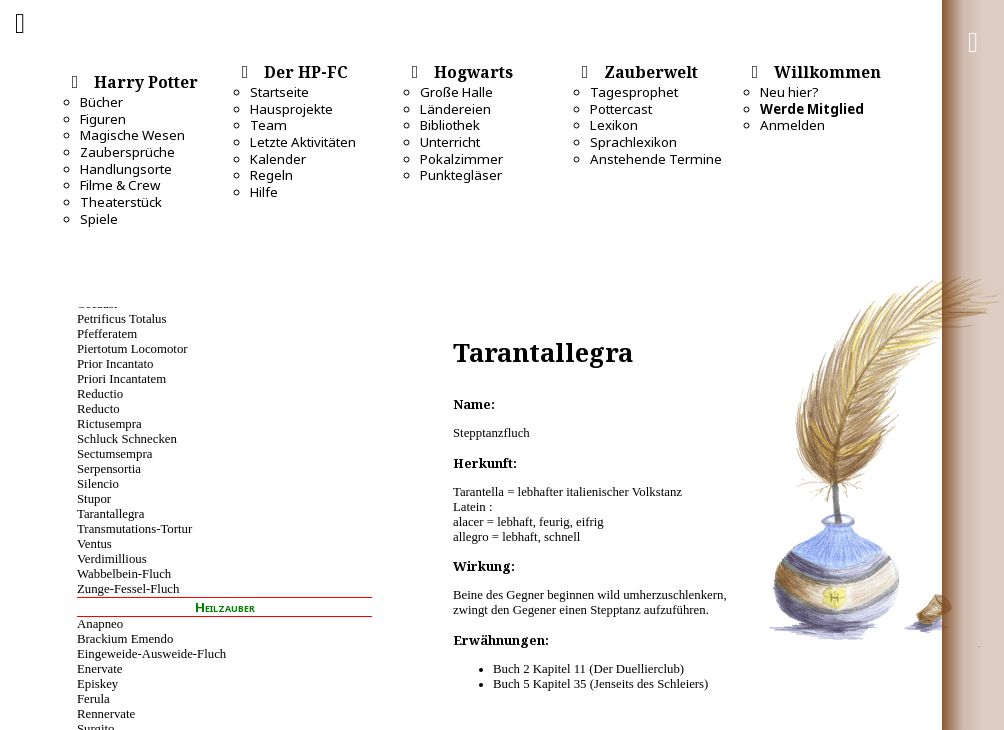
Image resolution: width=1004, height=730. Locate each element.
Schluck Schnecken (127, 439)
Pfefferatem (107, 334)
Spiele (99, 219)
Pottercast (621, 109)
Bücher (101, 102)
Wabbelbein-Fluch (124, 574)
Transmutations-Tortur (134, 529)
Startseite (279, 92)
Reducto (98, 409)
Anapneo (100, 624)
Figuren (103, 119)
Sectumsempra (114, 454)
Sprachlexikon (633, 142)
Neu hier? (789, 92)
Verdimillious (112, 559)
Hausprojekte (291, 109)
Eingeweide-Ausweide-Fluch (151, 654)
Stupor (94, 499)
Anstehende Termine (656, 159)
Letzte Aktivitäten (303, 142)
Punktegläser (461, 175)
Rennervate (106, 714)
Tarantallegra (110, 514)
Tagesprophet (634, 92)
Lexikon (614, 125)
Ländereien (455, 109)
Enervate (99, 669)
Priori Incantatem (121, 379)
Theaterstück (121, 202)
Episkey (97, 684)
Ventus (94, 544)
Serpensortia (109, 469)
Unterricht (450, 142)
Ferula (93, 699)
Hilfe (264, 192)
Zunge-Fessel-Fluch (128, 589)
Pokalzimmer (461, 159)
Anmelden (792, 125)
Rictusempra (109, 424)
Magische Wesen (132, 135)
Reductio (100, 394)
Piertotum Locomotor (132, 349)
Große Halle (456, 92)
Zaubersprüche (127, 152)
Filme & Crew (120, 185)
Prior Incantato (115, 364)
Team (268, 125)
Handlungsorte (126, 169)
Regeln (271, 175)
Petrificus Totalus (122, 319)
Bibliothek (450, 125)
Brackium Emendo (125, 639)
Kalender (278, 159)
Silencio (98, 484)
